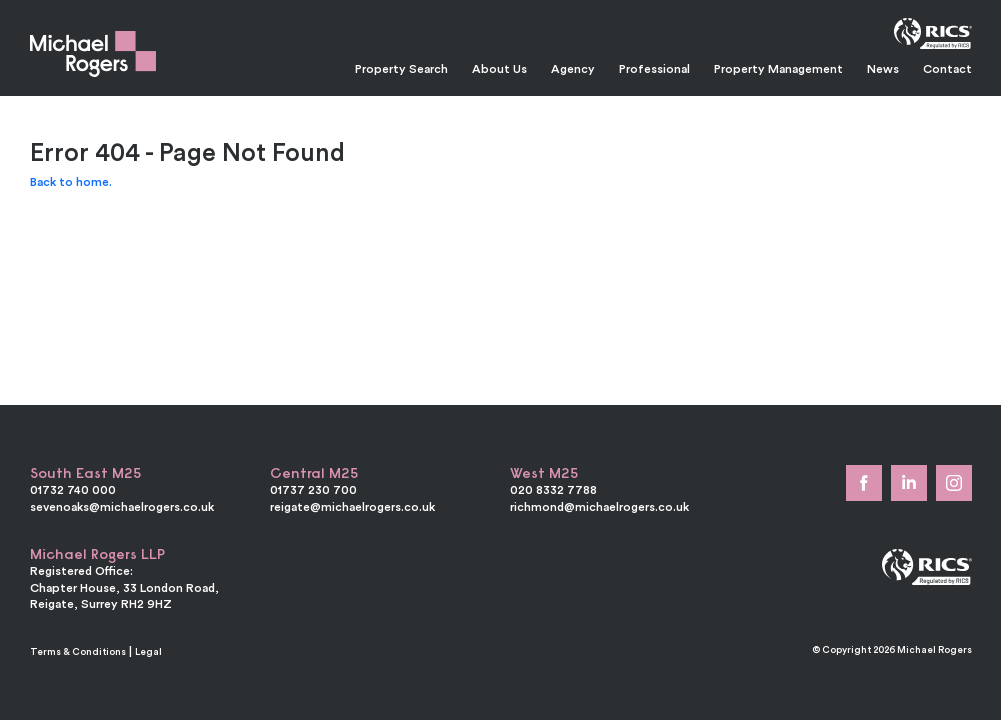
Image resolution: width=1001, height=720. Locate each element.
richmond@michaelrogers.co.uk (599, 506)
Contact (947, 68)
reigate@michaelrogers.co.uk (352, 506)
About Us (499, 68)
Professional (654, 68)
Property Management (778, 68)
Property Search (401, 68)
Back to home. (71, 181)
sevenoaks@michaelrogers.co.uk (122, 506)
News (883, 68)
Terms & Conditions (78, 651)
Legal (148, 651)
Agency (573, 68)
